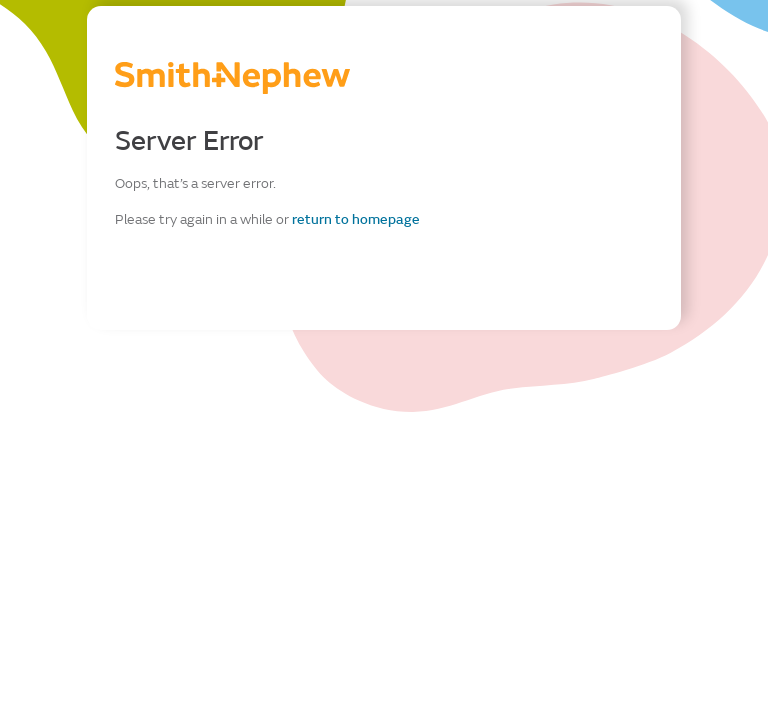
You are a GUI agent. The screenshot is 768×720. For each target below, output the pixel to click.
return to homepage (356, 219)
